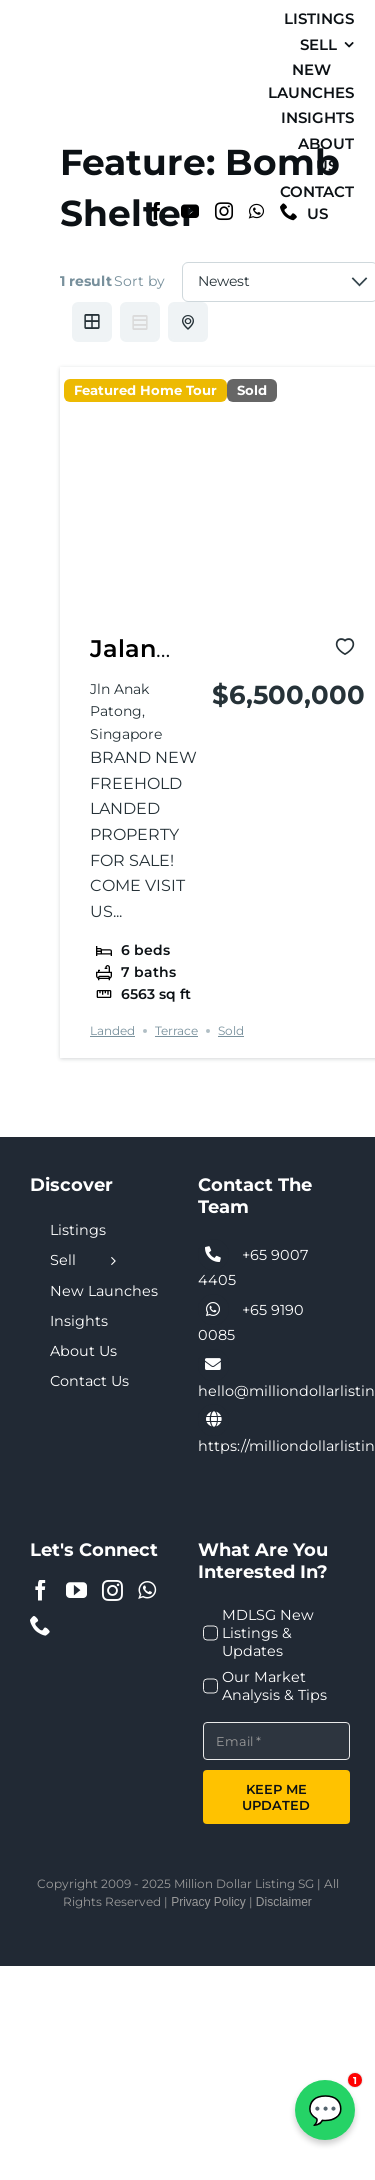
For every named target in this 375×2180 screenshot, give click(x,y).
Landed (112, 1030)
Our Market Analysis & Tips (274, 1686)
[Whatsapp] (256, 211)
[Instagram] (224, 211)
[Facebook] (156, 211)
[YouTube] (190, 211)
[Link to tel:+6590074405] (214, 1255)
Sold (252, 390)
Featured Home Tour (145, 390)
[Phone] (40, 1625)
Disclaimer (284, 1902)
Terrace (176, 1030)
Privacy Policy (208, 1902)
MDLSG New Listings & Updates (268, 1633)
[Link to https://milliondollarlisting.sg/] (214, 1420)
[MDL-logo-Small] (41, 114)
